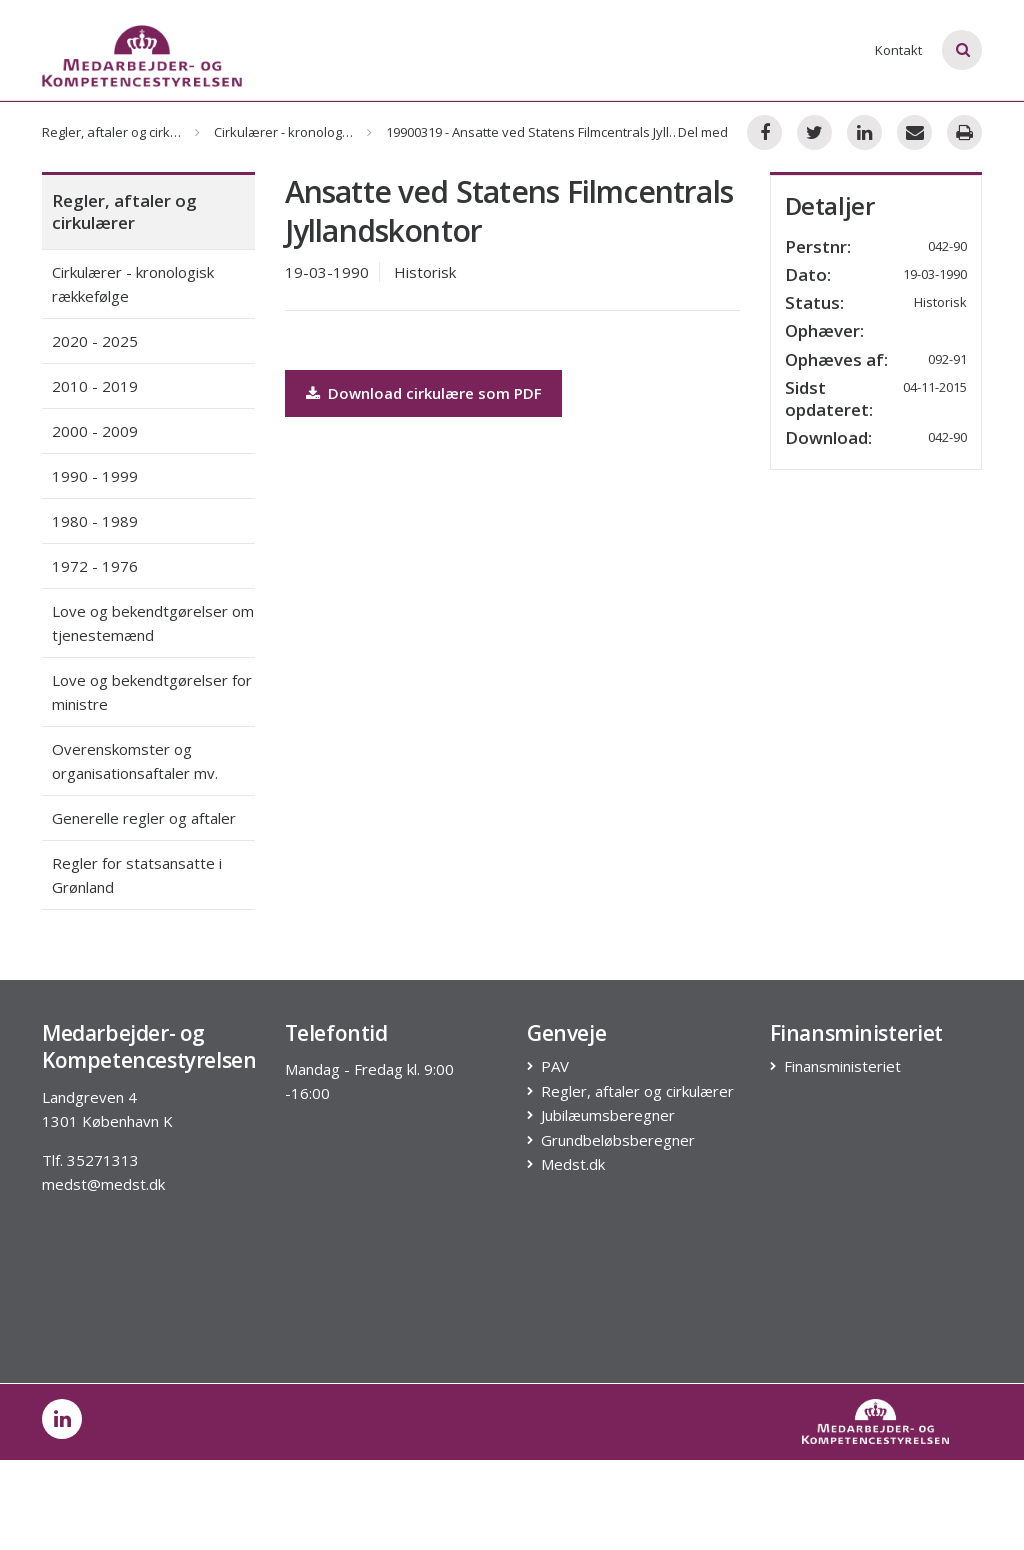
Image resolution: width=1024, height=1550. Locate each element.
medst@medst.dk (103, 1184)
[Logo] (142, 56)
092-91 (947, 359)
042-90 (947, 437)
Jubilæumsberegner (608, 1115)
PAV (555, 1066)
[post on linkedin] (62, 1419)
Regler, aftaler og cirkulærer (126, 132)
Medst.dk (573, 1164)
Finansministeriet (843, 1066)
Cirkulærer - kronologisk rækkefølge (323, 132)
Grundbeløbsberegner (618, 1140)
